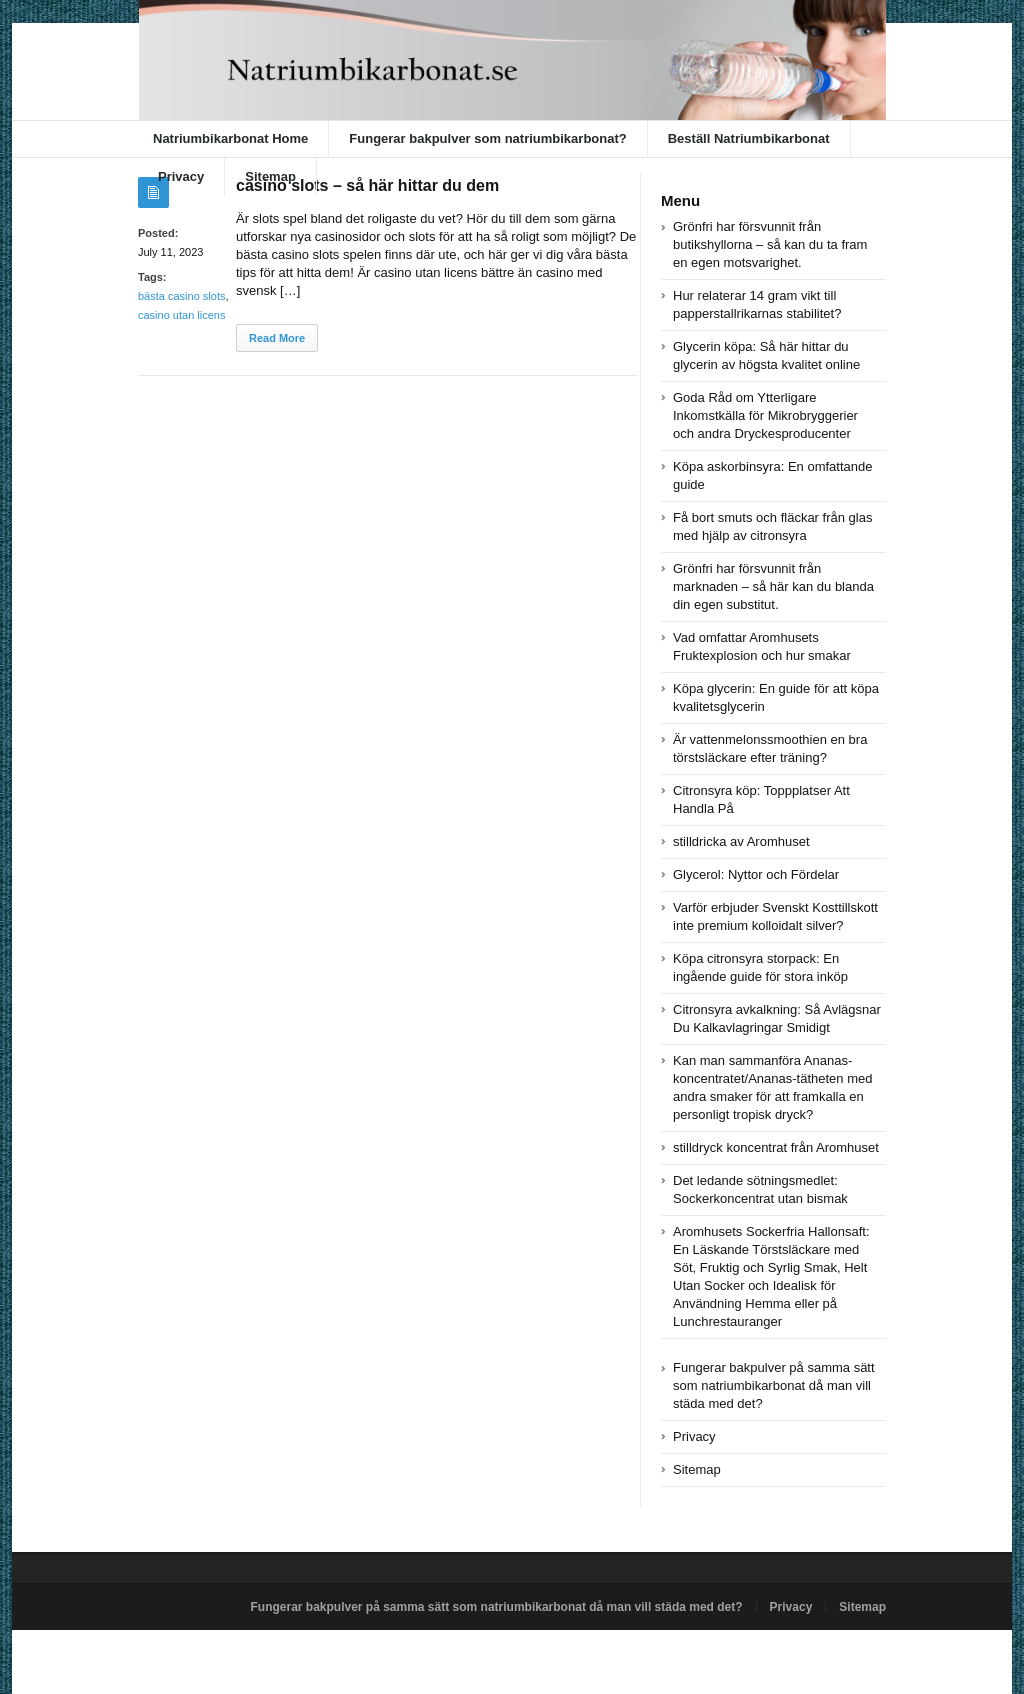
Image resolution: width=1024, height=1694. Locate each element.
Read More (277, 338)
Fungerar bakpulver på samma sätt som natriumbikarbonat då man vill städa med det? (774, 1385)
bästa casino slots (181, 296)
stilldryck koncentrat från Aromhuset (776, 1147)
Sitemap (270, 176)
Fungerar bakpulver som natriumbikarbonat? (487, 138)
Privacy (181, 176)
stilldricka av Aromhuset (741, 841)
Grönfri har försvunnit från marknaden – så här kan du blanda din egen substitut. (773, 586)
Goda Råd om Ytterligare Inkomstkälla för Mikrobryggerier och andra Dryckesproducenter (765, 415)
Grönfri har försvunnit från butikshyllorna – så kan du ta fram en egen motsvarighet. (770, 244)
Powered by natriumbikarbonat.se (227, 1653)
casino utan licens (181, 315)
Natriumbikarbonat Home (230, 138)
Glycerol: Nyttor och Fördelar (756, 874)
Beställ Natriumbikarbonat (749, 138)
